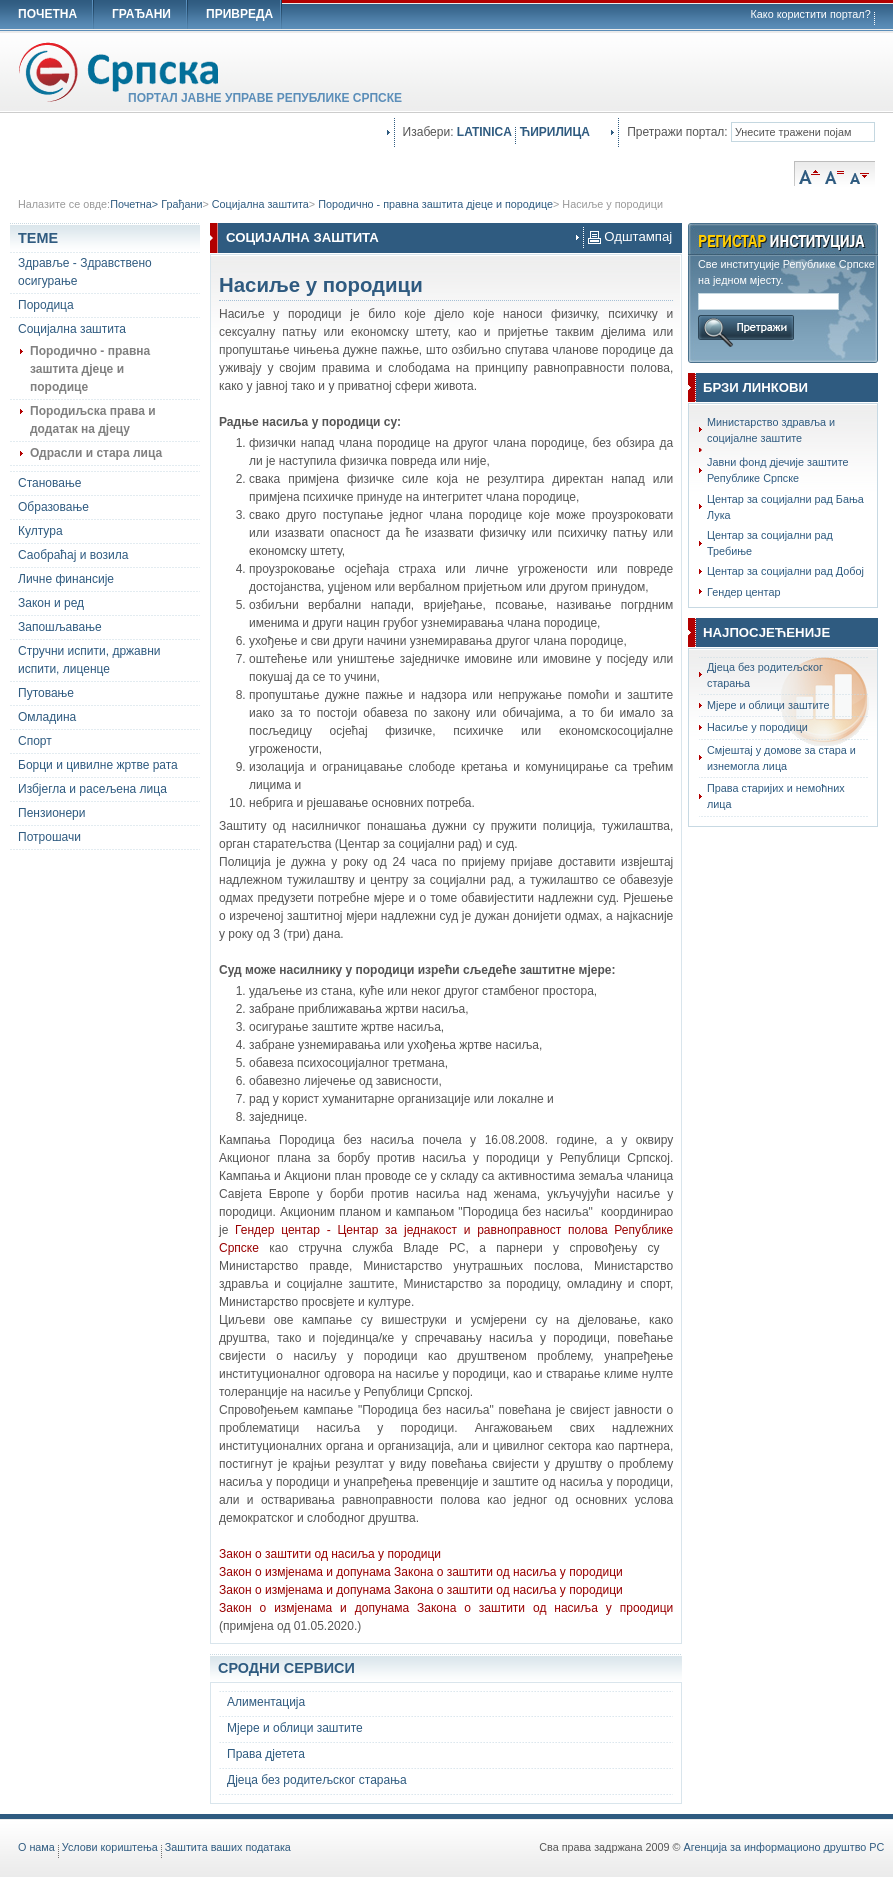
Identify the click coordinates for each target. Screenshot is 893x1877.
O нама (36, 1847)
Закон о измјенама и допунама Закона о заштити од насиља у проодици (446, 1608)
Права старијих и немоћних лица (776, 796)
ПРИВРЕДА (239, 14)
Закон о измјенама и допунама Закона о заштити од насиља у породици (421, 1590)
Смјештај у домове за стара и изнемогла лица (781, 758)
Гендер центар (743, 592)
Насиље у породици (612, 204)
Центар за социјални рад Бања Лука (785, 507)
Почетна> (135, 204)
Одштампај (630, 236)
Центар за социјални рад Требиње (770, 543)
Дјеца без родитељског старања (765, 675)
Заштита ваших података (228, 1847)
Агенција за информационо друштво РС (784, 1847)
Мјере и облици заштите (768, 705)
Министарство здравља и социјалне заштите (771, 430)
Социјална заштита (260, 204)
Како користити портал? (811, 14)
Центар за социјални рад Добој (785, 571)
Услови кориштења (110, 1847)
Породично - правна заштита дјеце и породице (435, 204)
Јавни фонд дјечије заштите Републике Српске (778, 470)
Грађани (181, 204)
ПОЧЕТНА (47, 14)
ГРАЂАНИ (141, 14)
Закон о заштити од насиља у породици (330, 1554)
